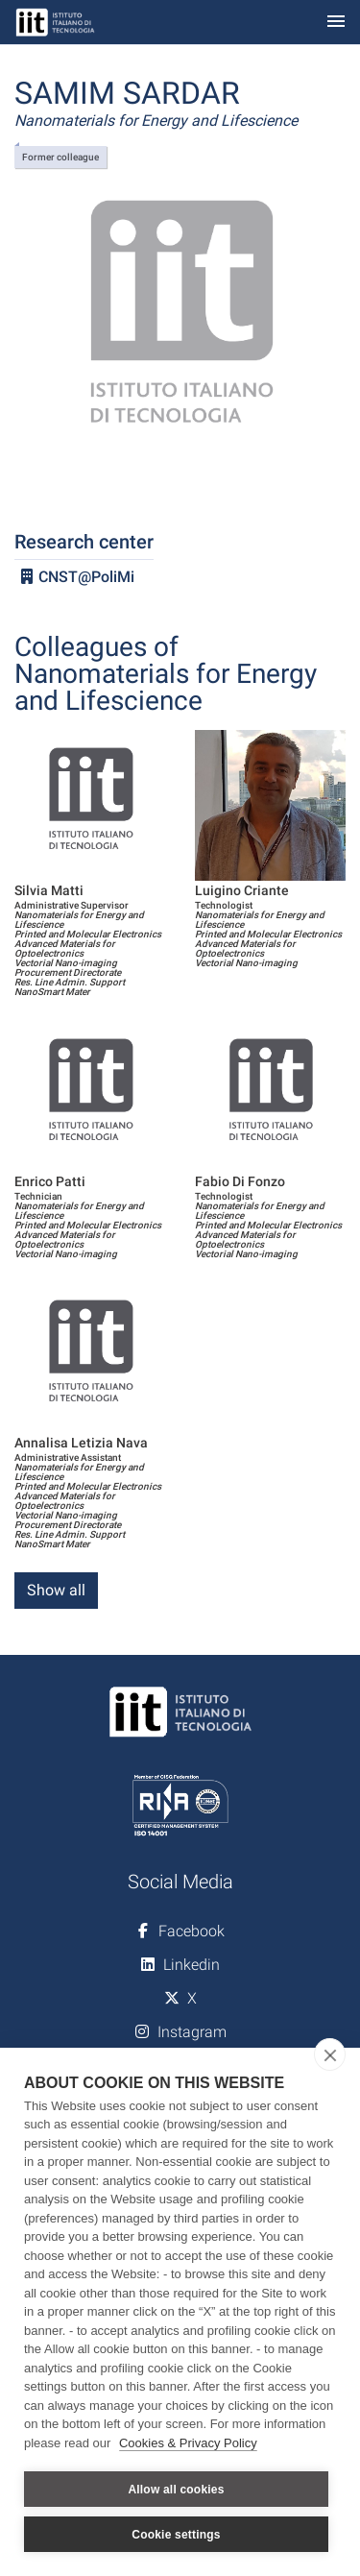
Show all (56, 1590)
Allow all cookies (176, 2489)
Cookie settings (176, 2534)
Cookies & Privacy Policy (188, 2443)
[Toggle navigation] (336, 22)
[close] (330, 2054)
